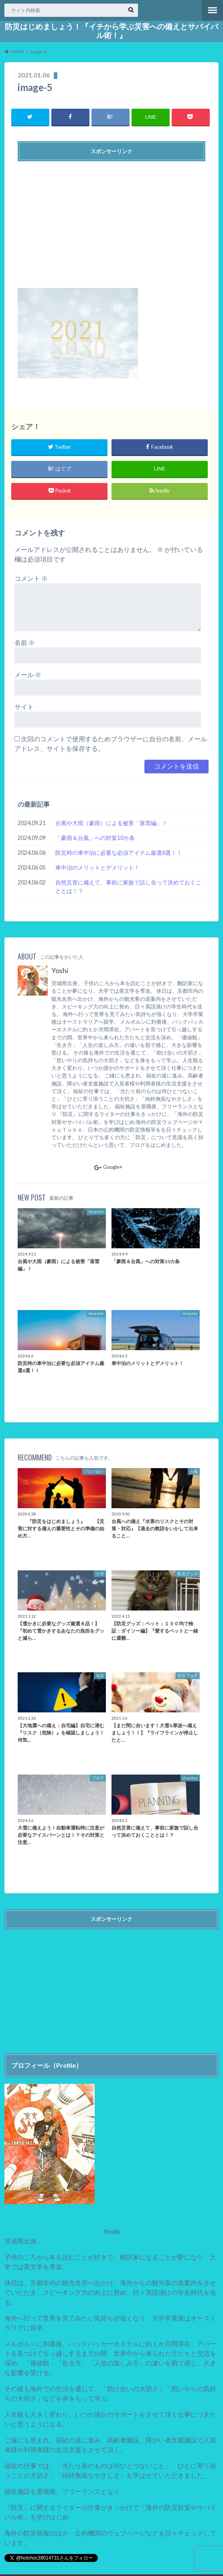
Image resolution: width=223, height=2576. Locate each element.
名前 (24, 642)
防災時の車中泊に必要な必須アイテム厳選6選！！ (118, 852)
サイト (24, 706)
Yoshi (59, 970)
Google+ (108, 1167)
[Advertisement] (111, 221)
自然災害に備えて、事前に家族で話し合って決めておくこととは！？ (128, 887)
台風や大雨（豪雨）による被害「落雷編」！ (111, 822)
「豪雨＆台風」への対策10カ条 (95, 837)
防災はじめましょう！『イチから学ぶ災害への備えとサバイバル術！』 (111, 31)
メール (27, 674)
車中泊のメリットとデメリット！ (97, 867)
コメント (31, 578)
